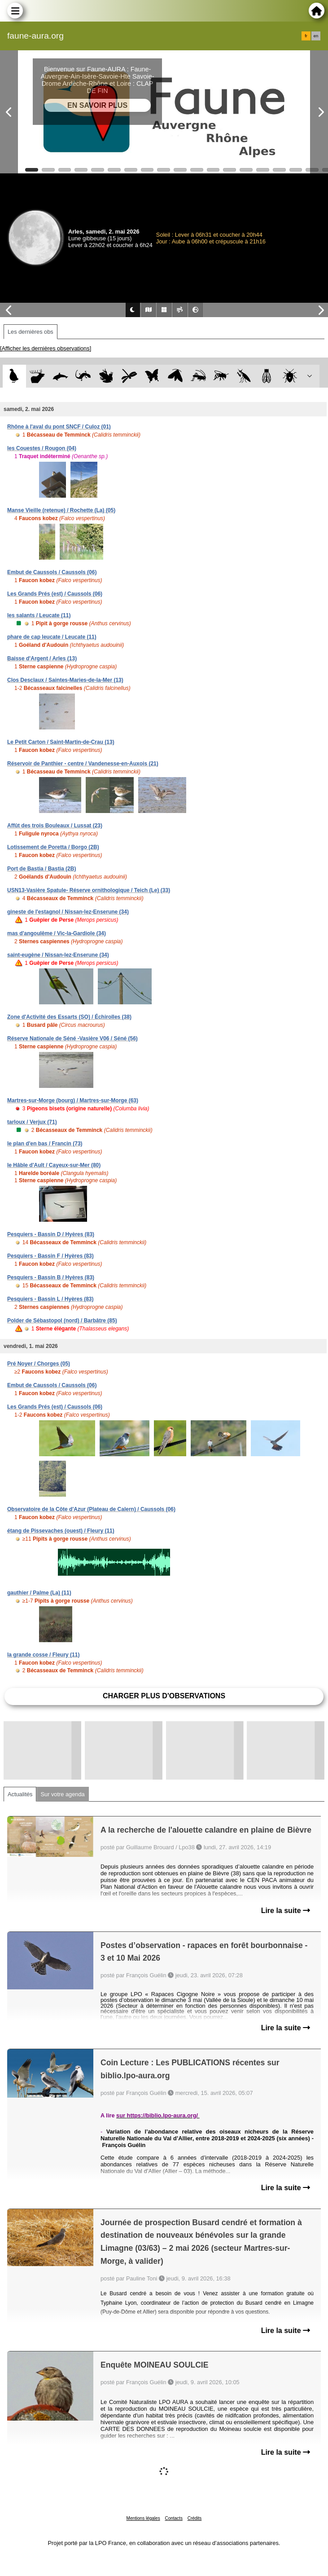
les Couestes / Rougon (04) (41, 448)
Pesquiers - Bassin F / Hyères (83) (50, 1256)
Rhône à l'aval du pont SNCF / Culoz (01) (59, 427)
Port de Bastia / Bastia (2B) (41, 869)
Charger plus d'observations (164, 1696)
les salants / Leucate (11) (38, 615)
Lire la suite (285, 1910)
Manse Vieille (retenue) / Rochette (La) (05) (61, 510)
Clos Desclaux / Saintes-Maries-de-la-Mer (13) (65, 680)
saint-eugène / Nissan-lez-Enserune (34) (58, 955)
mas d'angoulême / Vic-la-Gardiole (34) (56, 933)
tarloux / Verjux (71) (32, 1122)
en (316, 36)
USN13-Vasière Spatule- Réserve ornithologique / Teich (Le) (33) (88, 890)
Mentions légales (143, 2518)
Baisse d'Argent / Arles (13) (42, 658)
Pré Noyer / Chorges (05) (38, 1364)
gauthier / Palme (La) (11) (39, 1593)
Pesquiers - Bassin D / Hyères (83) (50, 1234)
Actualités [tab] (20, 1794)
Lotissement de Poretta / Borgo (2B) (53, 847)
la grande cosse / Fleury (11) (43, 1655)
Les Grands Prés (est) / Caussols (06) (54, 594)
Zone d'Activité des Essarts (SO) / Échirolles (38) (69, 1017)
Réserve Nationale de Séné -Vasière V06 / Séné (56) (72, 1038)
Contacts (173, 2518)
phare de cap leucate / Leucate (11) (51, 637)
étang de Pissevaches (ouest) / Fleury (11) (60, 1531)
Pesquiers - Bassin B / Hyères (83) (50, 1277)
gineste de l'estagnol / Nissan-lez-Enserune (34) (68, 912)
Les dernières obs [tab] (30, 331)
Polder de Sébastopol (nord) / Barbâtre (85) (62, 1320)
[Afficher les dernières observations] (45, 348)
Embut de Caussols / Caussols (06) (51, 572)
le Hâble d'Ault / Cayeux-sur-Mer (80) (54, 1165)
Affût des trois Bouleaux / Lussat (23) (54, 825)
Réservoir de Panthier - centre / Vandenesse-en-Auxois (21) (82, 763)
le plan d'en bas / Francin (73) (45, 1143)
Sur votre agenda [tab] (62, 1794)
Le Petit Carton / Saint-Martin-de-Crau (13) (60, 742)
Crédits (195, 2518)
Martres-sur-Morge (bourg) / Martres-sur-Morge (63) (72, 1100)
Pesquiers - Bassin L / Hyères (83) (50, 1299)
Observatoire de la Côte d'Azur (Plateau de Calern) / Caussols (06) (91, 1509)
